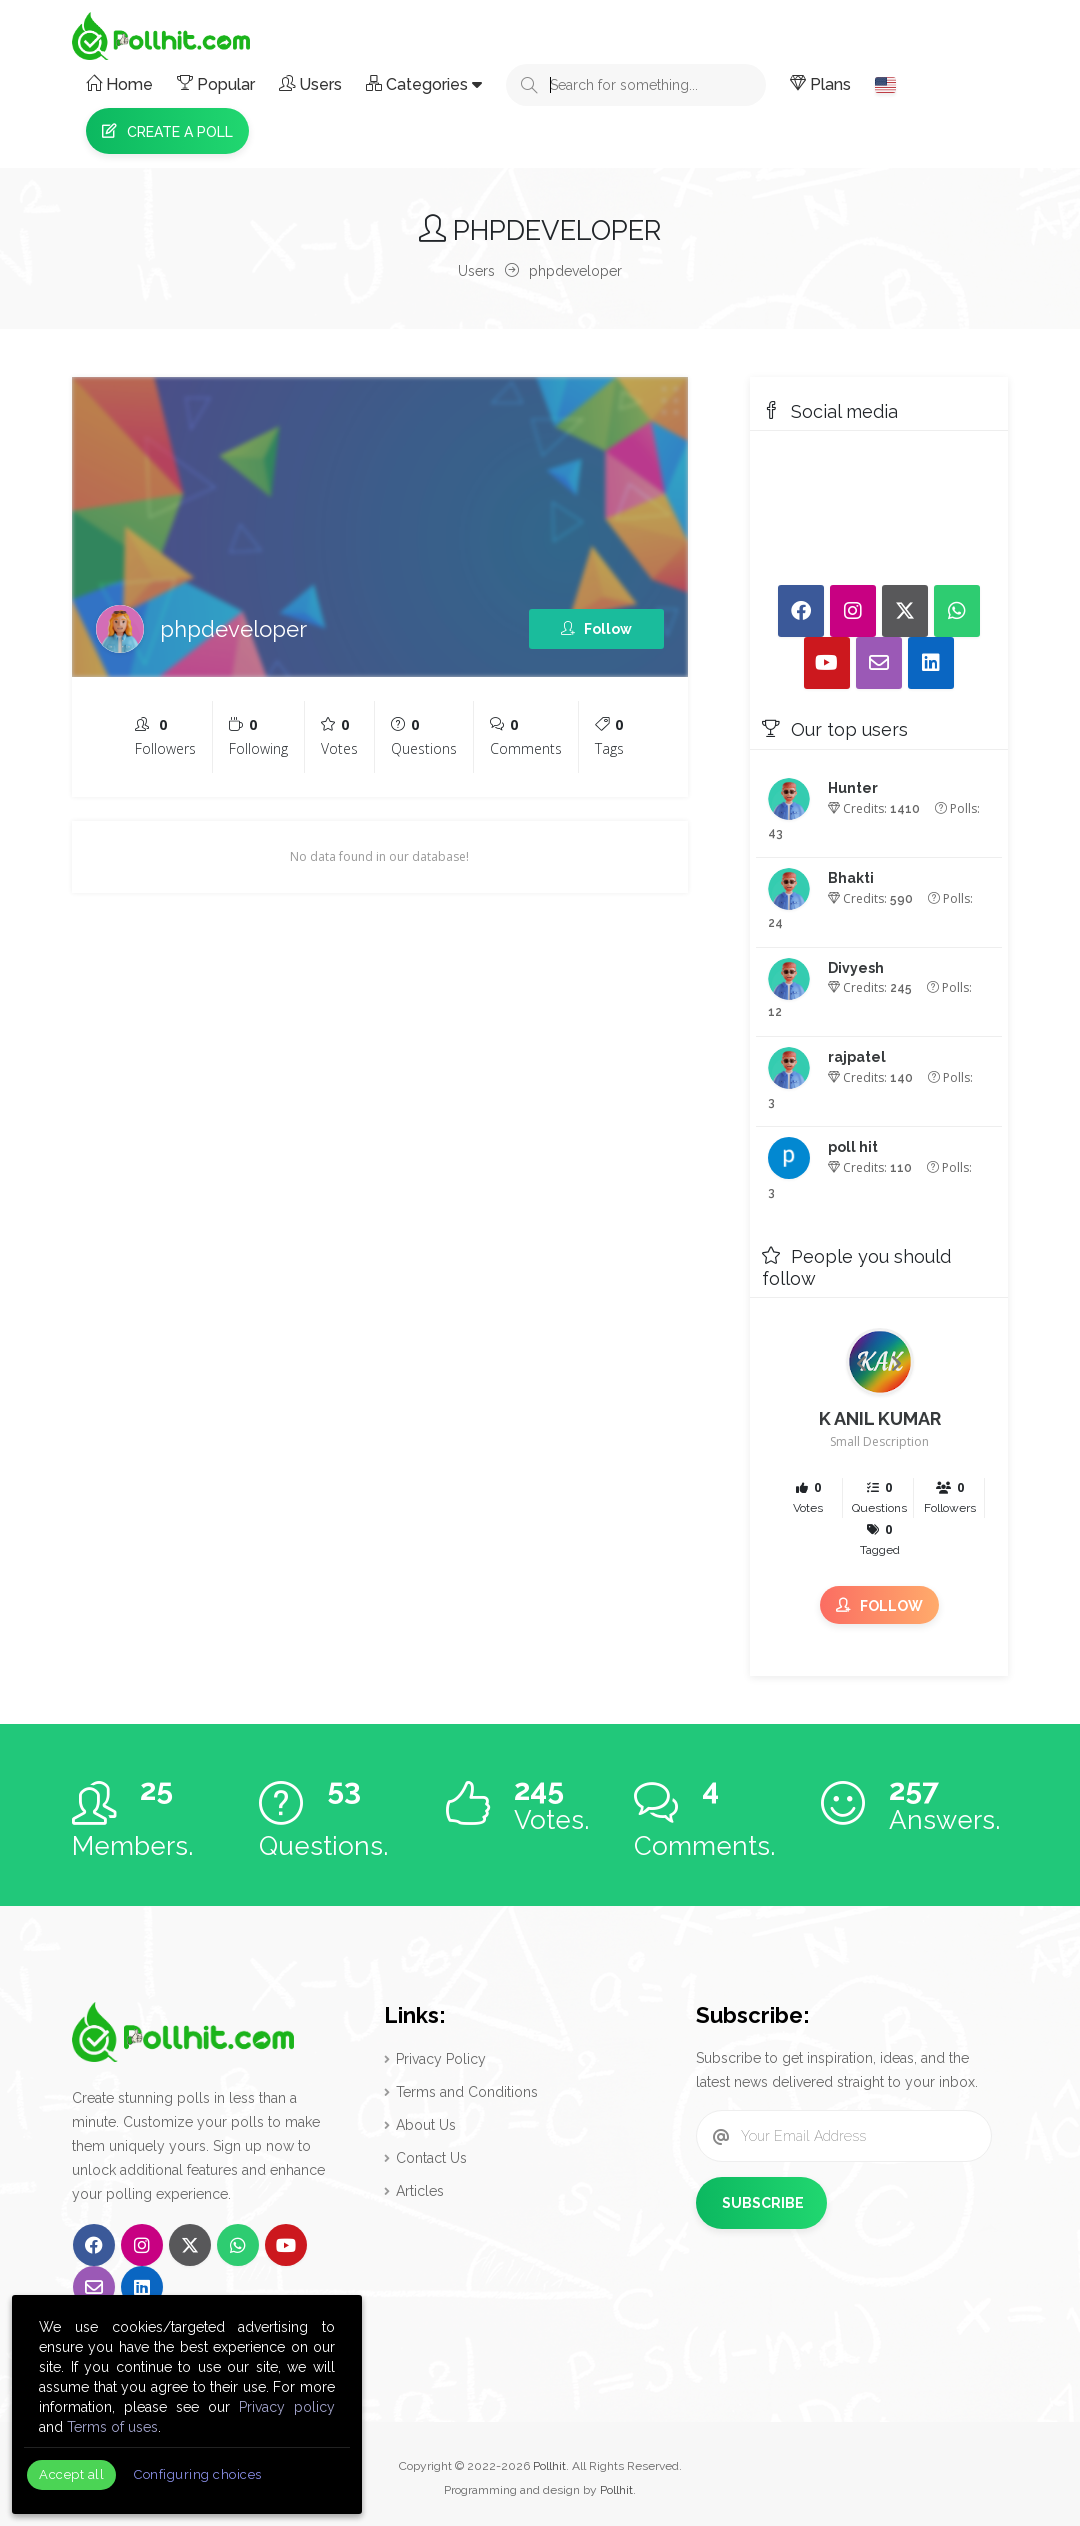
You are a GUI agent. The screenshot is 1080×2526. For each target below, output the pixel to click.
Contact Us (431, 2158)
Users (310, 84)
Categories (424, 84)
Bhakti (851, 878)
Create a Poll (167, 132)
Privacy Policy (441, 2059)
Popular (216, 84)
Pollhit (549, 2466)
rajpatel (857, 1057)
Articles (420, 2191)
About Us (426, 2125)
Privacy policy (287, 2407)
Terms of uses (112, 2427)
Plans (820, 84)
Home (119, 84)
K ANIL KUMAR (880, 1418)
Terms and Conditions (467, 2092)
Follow (596, 629)
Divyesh (856, 968)
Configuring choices (198, 2475)
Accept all (71, 2475)
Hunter (853, 788)
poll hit (853, 1147)
